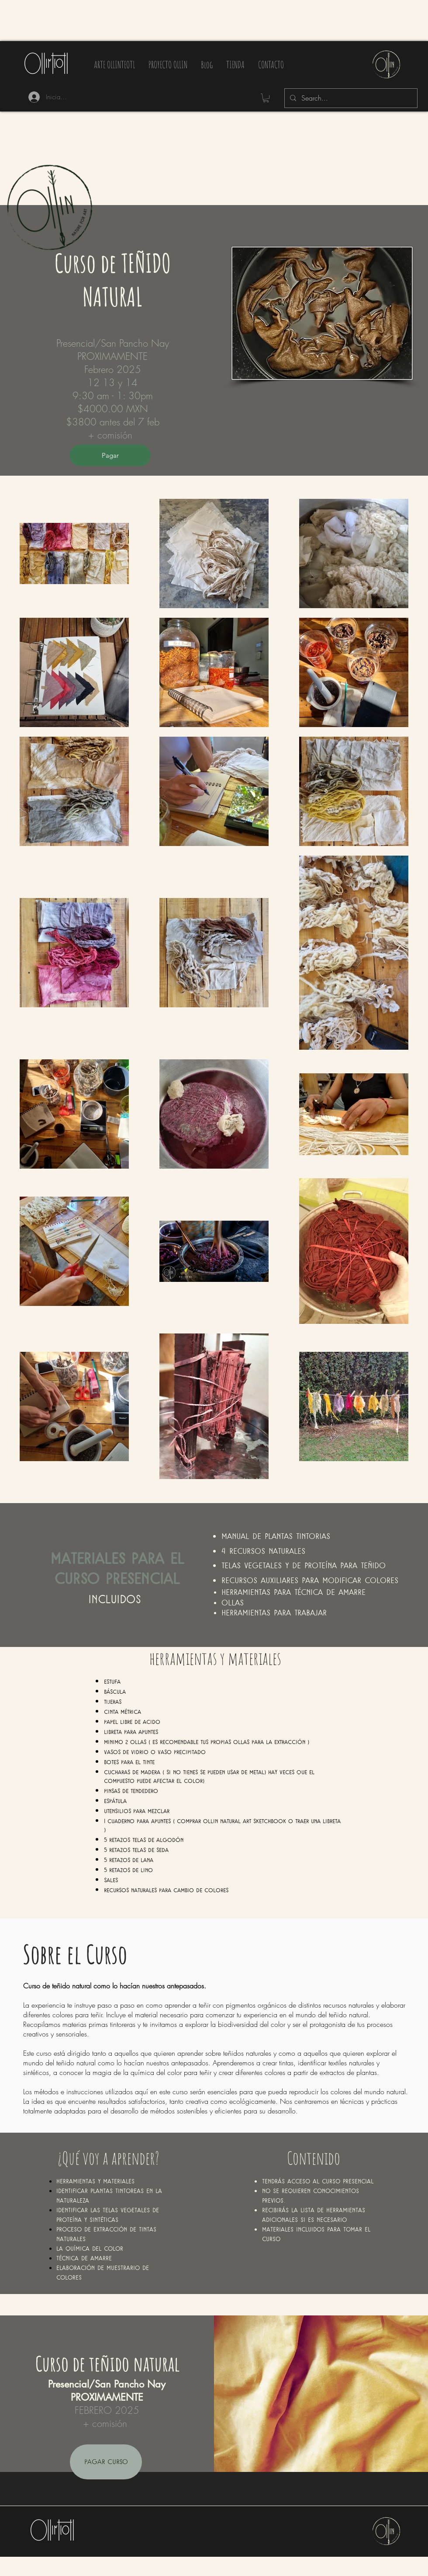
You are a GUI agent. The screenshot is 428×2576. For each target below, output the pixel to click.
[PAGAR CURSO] (106, 2461)
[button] (266, 98)
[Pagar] (110, 455)
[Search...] (350, 98)
